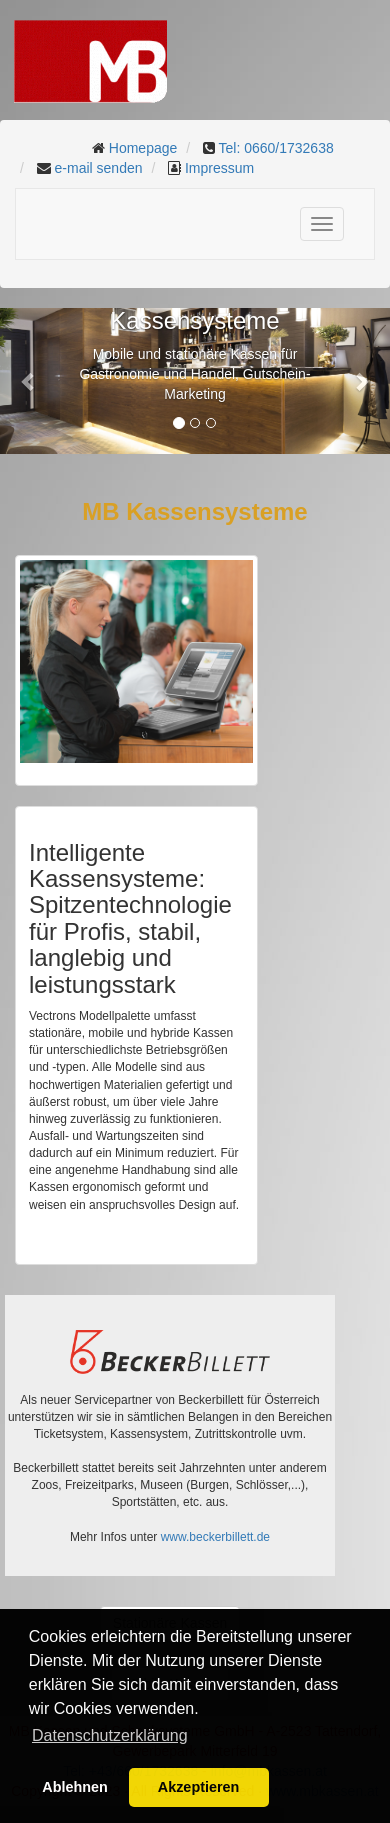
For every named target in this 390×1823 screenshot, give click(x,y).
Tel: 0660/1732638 (275, 148)
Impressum (219, 168)
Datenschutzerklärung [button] (110, 1735)
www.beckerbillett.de (215, 1537)
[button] (29, 381)
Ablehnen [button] (75, 1787)
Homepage (143, 148)
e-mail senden (99, 168)
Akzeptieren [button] (199, 1787)
